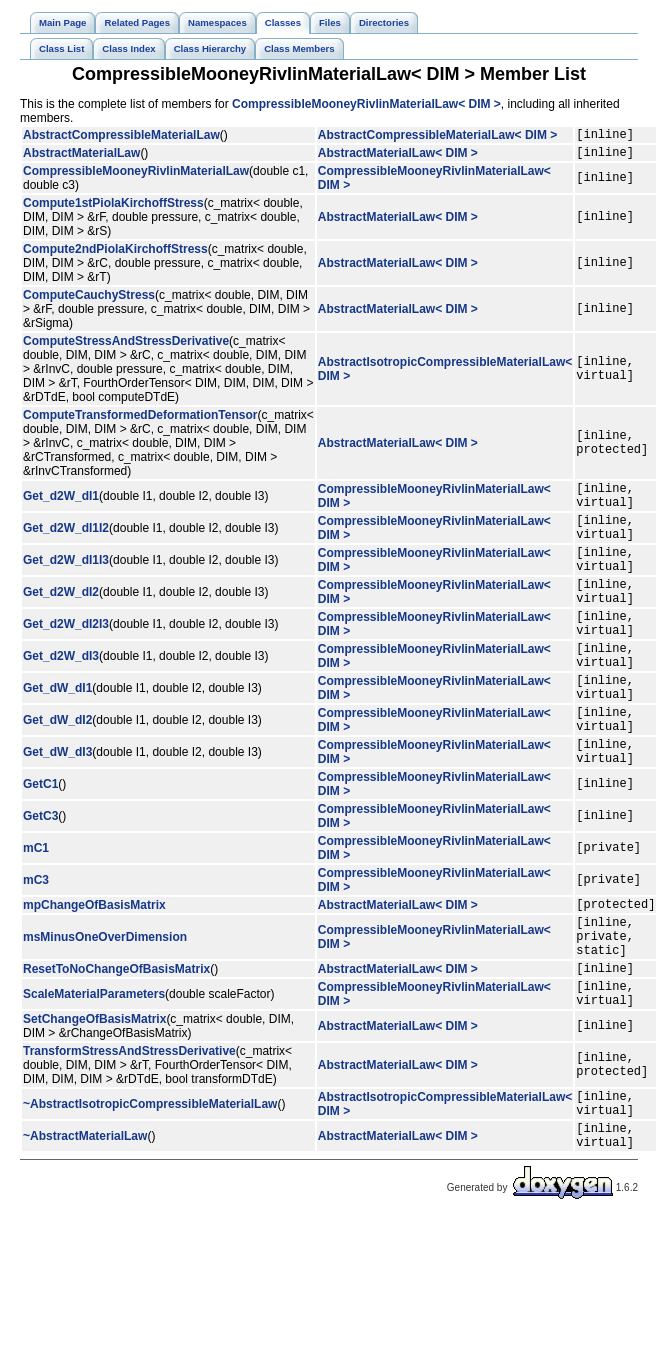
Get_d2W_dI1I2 (66, 543)
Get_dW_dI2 (57, 771)
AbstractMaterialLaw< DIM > (398, 158)
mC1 (36, 908)
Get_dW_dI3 (57, 809)
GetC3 (40, 876)
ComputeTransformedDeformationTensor (140, 421)
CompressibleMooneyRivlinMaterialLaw (136, 177)
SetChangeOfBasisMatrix (94, 1100)
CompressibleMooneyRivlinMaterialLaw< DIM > (366, 104)
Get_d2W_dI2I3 (66, 657)
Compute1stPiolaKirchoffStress (113, 209)
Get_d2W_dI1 (61, 505)
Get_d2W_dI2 (61, 619)
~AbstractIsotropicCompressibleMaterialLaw (150, 1188)
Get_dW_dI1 (57, 733)
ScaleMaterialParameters (94, 1072)
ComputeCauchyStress (89, 301)
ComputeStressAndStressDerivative (126, 347)
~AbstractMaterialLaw (85, 1226)
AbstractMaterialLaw (81, 158)
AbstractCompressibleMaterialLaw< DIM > (437, 137)
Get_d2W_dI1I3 (66, 581)
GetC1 (40, 844)
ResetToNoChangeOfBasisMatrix (116, 1043)
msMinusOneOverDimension (105, 1005)
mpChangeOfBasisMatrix (94, 967)
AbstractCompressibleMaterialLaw (121, 137)
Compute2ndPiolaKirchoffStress (115, 255)
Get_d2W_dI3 (61, 695)
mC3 (36, 940)
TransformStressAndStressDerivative (129, 1132)
